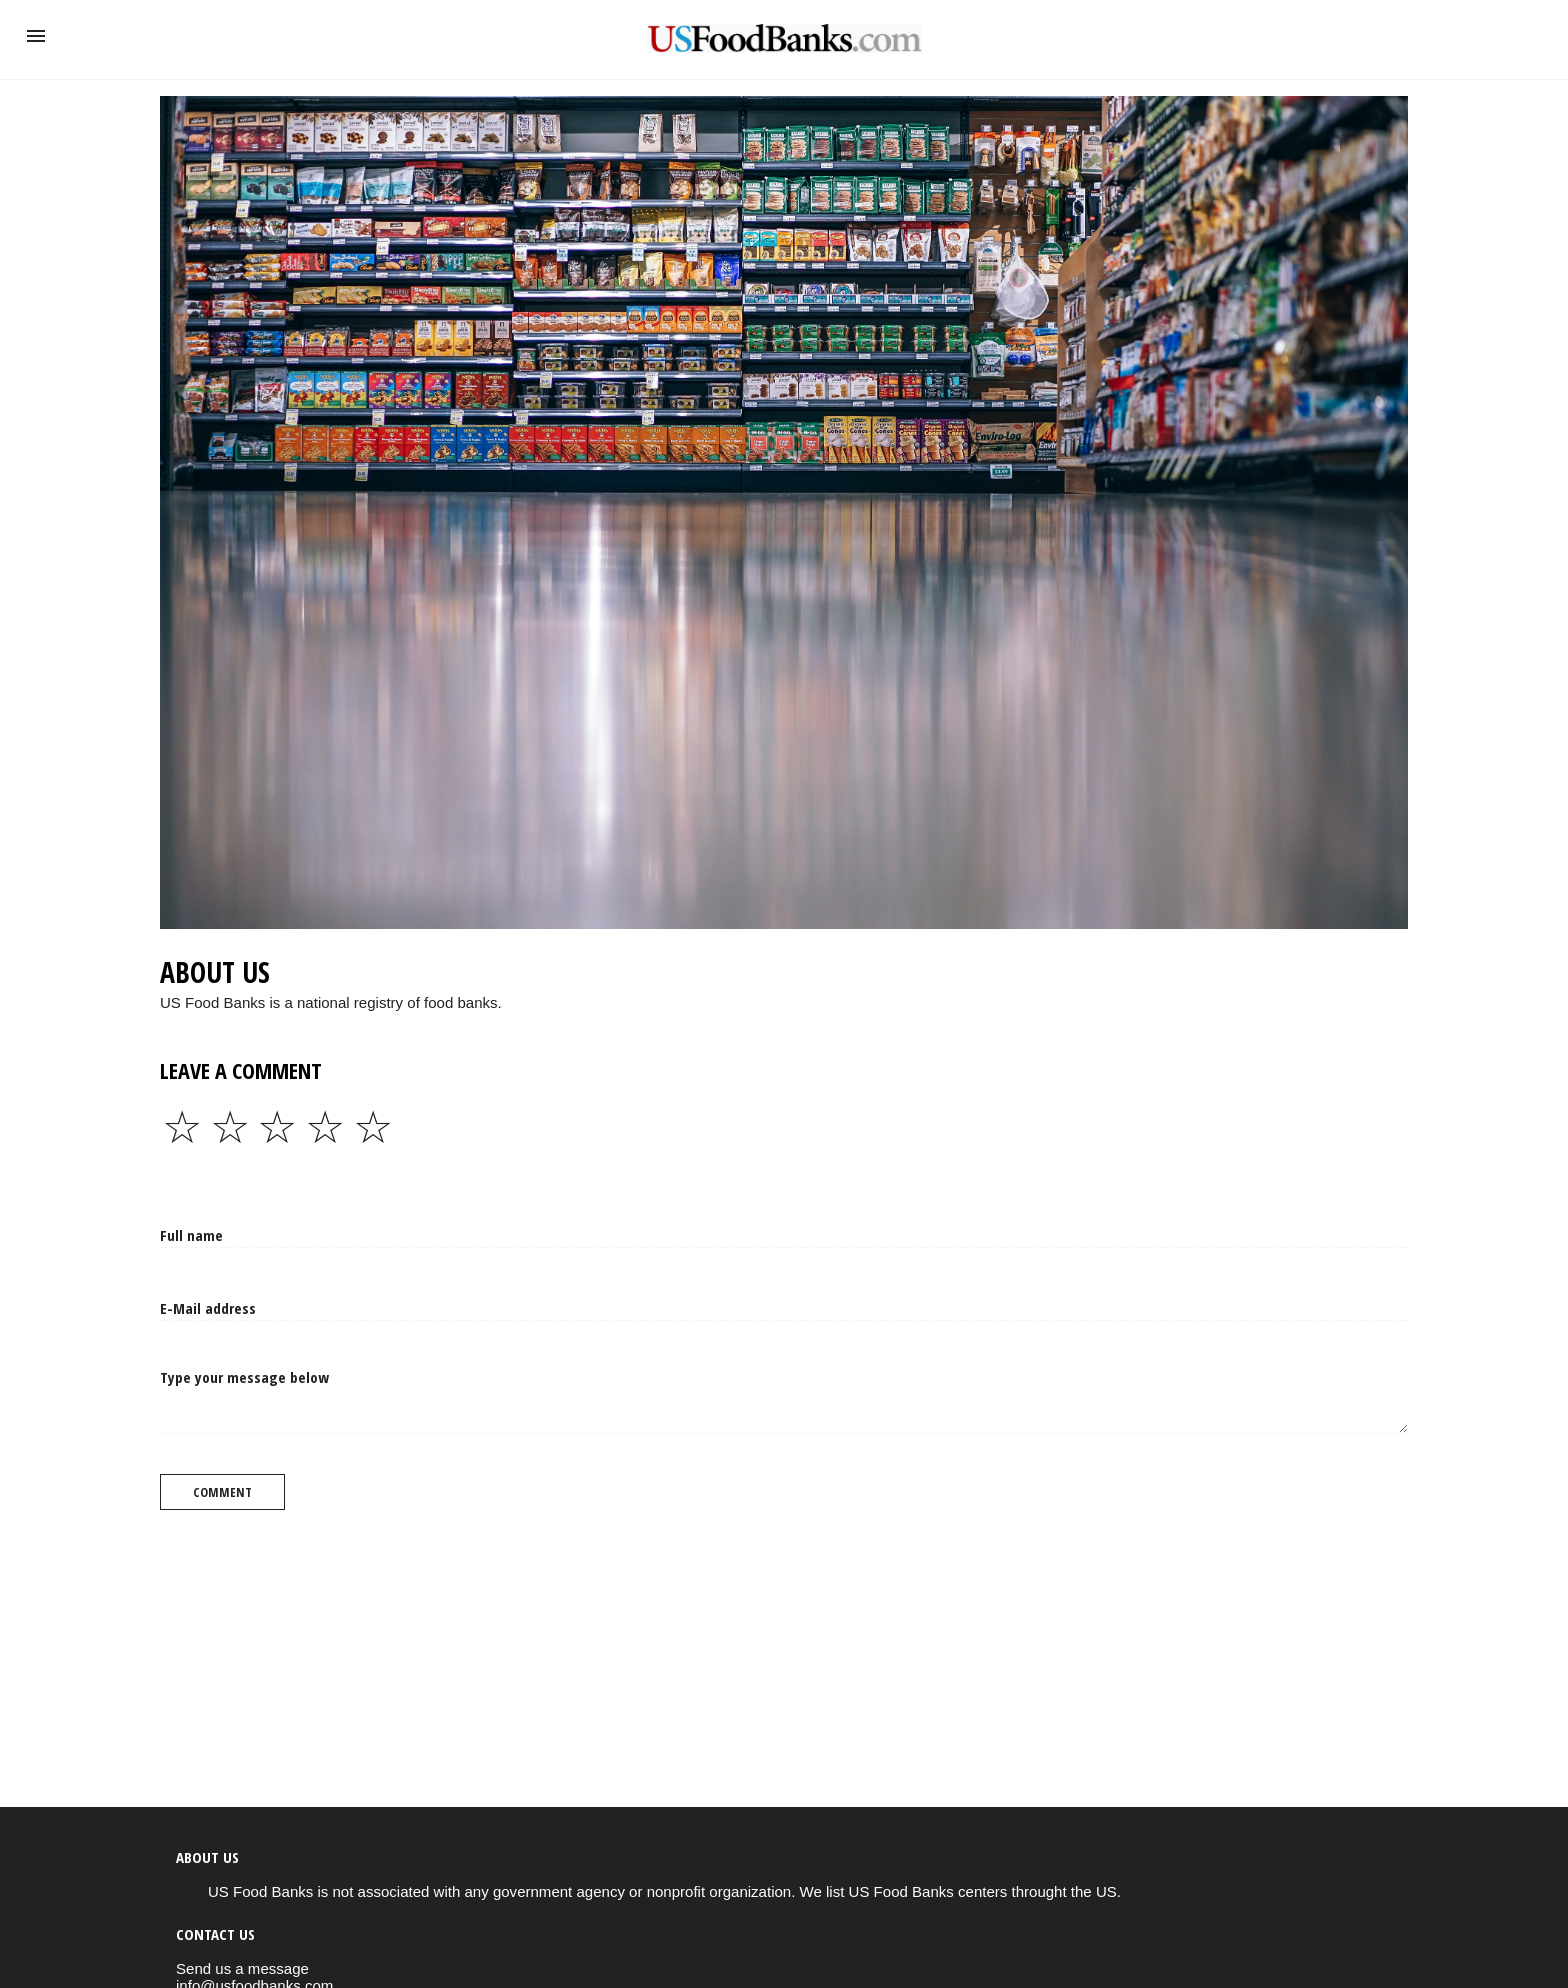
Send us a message (242, 1968)
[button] (36, 36)
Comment (222, 1492)
